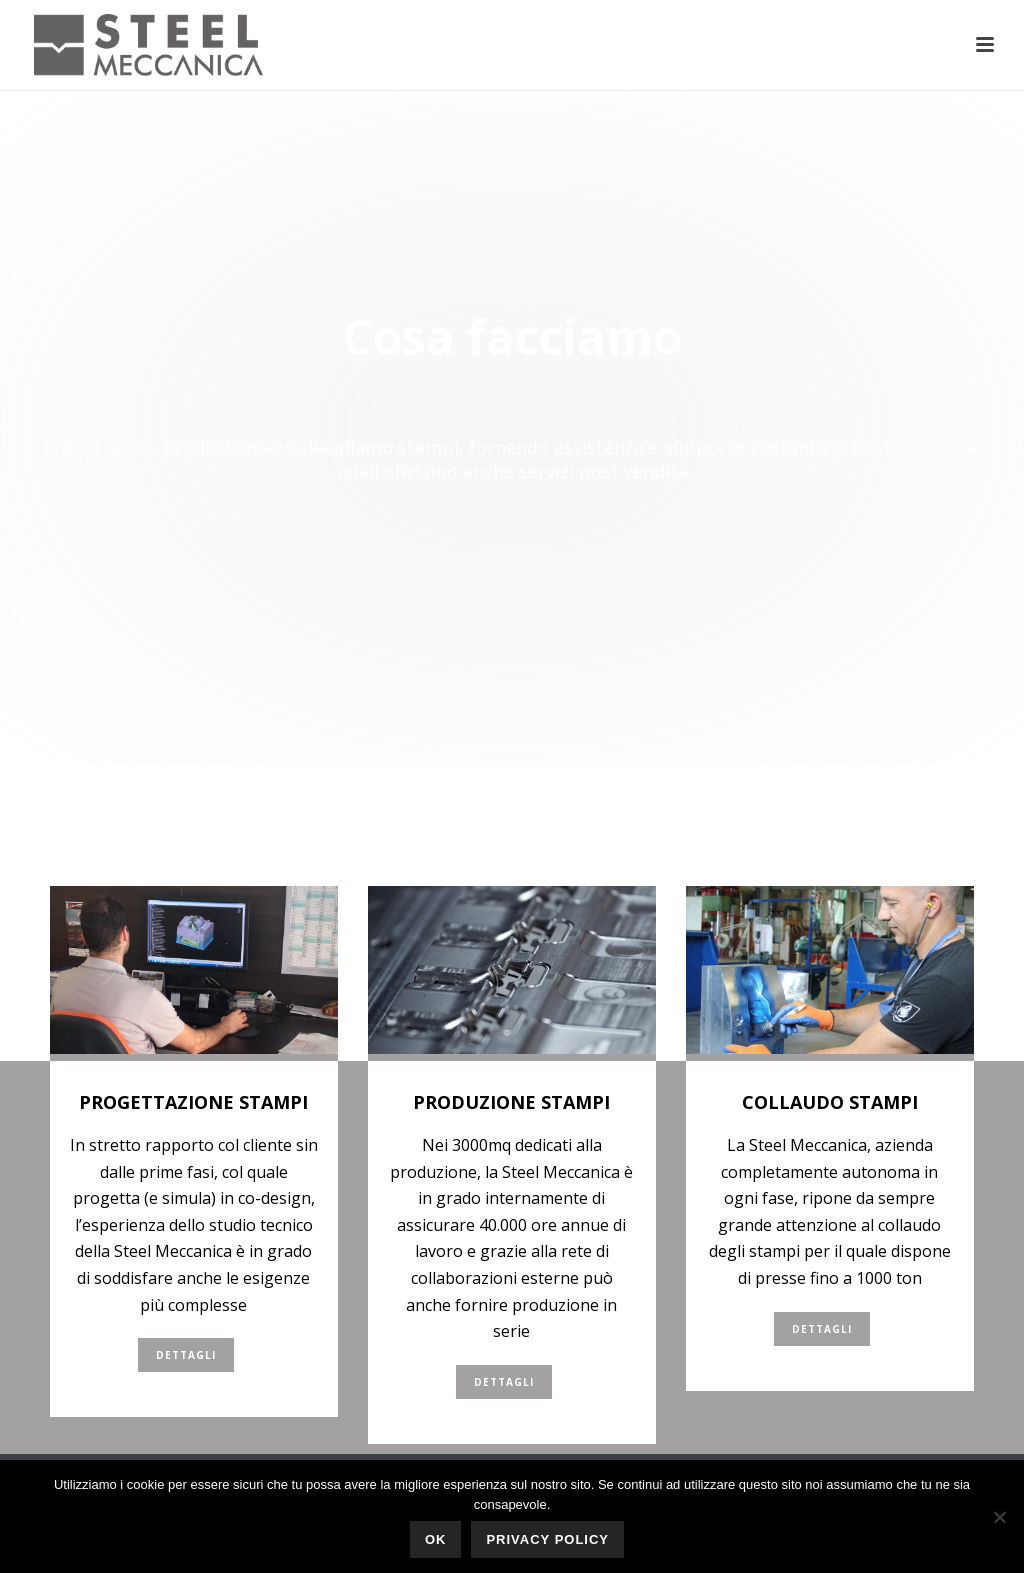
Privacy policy (547, 1539)
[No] (999, 1517)
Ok (436, 1539)
